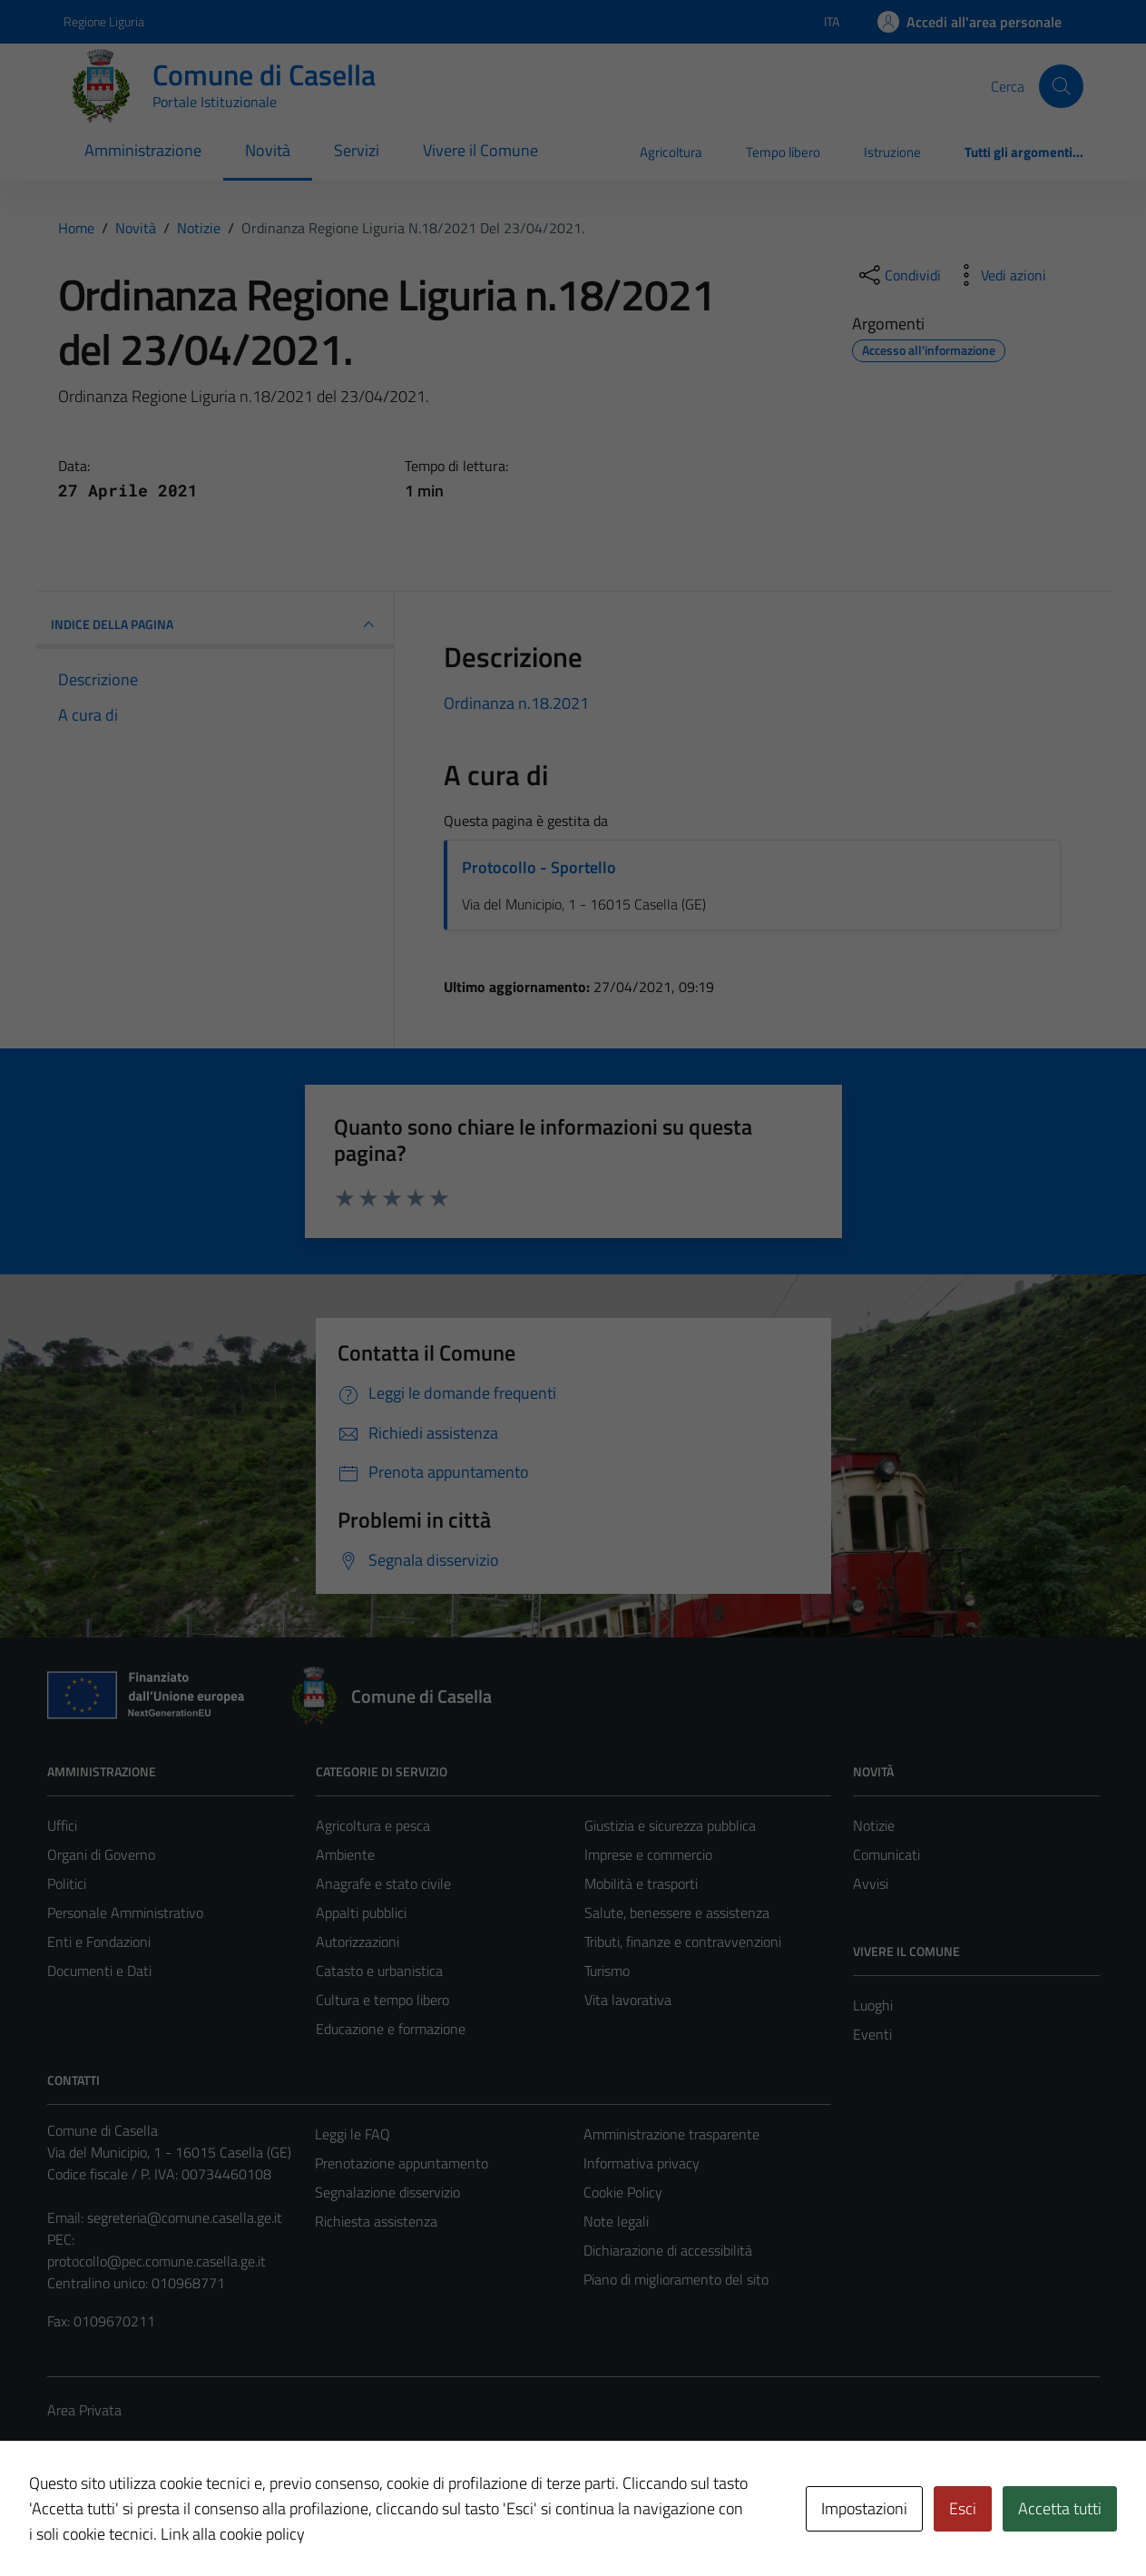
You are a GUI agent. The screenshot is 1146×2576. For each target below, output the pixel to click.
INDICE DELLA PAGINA (215, 624)
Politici (66, 1883)
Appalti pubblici (361, 1912)
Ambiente (345, 1854)
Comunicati (886, 1854)
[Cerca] (1060, 86)
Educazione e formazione (390, 2029)
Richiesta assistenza (376, 2221)
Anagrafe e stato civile (383, 1883)
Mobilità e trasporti (641, 1883)
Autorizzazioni (357, 1941)
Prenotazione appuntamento (401, 2163)
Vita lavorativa (627, 2000)
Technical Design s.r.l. (170, 2523)
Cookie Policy (622, 2192)
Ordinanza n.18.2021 (516, 703)
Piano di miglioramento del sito (676, 2279)
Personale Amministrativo (125, 1912)
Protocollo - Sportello (539, 867)
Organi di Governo (101, 1854)
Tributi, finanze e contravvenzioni (682, 1941)
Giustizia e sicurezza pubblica (670, 1825)
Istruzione (892, 152)
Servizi (356, 150)
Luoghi (873, 2005)
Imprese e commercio (648, 1854)
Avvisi (870, 1883)
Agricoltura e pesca (373, 1825)
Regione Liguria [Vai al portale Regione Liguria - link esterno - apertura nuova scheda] (104, 21)
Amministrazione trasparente (671, 2134)
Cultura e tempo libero (382, 2000)
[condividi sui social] (898, 275)
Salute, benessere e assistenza (676, 1912)
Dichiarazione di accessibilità (667, 2250)
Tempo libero (783, 152)
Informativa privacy (641, 2163)
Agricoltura (671, 152)
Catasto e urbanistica (379, 1970)
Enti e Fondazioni (99, 1941)
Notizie (874, 1825)
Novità (267, 150)
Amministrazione (142, 150)
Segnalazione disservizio (387, 2192)
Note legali (616, 2221)
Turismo (607, 1970)
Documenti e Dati (99, 1970)
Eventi (872, 2034)
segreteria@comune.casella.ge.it (184, 2217)
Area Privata (84, 2410)
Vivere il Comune (480, 150)
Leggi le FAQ (352, 2134)
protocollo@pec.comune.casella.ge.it (156, 2261)
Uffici (62, 1825)
